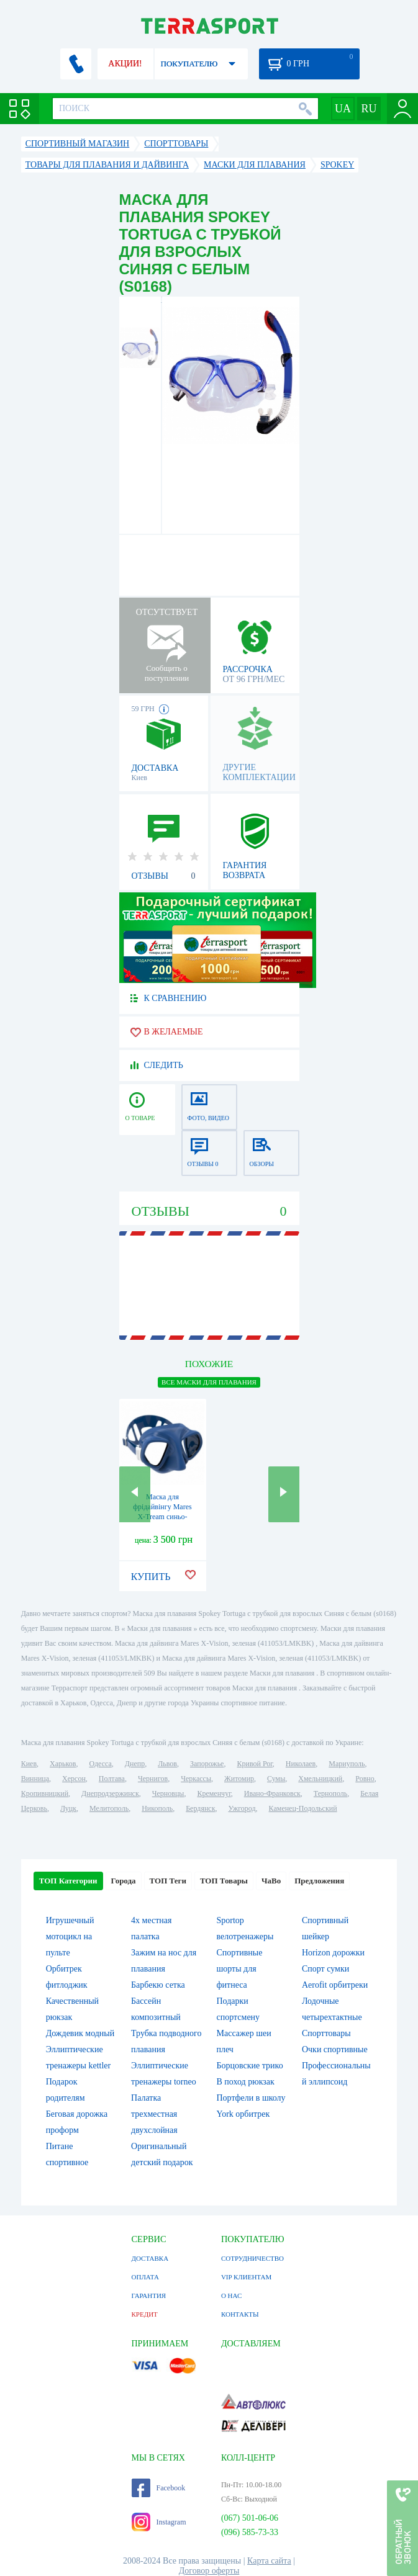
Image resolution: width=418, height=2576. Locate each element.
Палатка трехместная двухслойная (154, 2114)
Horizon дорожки (333, 1952)
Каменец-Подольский (303, 1808)
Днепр (135, 1763)
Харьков (63, 1763)
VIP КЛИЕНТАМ (246, 2277)
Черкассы (196, 1778)
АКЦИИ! (125, 63)
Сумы (276, 1778)
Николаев (301, 1763)
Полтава (112, 1778)
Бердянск (200, 1808)
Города (123, 1880)
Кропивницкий (44, 1793)
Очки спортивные (335, 2049)
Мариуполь (347, 1763)
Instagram (159, 2522)
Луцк (68, 1808)
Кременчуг (213, 1793)
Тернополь (330, 1793)
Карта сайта (269, 2560)
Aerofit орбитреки (335, 1985)
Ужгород (241, 1808)
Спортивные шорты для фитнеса (240, 1969)
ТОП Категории (68, 1880)
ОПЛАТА (145, 2277)
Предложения (319, 1880)
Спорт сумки (325, 1968)
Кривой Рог (254, 1763)
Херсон (74, 1778)
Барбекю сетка (158, 1985)
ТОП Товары (224, 1880)
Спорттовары (326, 2033)
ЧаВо (271, 1880)
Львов (167, 1763)
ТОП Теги (168, 1880)
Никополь (157, 1808)
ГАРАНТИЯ (149, 2295)
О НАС (231, 2295)
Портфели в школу (251, 2098)
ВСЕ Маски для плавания (209, 1382)
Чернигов (153, 1778)
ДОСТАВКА (150, 2258)
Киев (29, 1763)
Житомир (239, 1778)
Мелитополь (109, 1808)
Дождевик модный (80, 2033)
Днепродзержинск (110, 1793)
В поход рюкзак (246, 2081)
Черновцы (168, 1793)
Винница (35, 1778)
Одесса (100, 1763)
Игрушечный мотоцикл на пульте (70, 1936)
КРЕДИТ (145, 2314)
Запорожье (207, 1763)
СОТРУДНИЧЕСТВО (252, 2258)
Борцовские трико (250, 2065)
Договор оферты (209, 2570)
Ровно (364, 1778)
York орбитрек (243, 2114)
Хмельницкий (320, 1778)
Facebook (159, 2488)
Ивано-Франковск (272, 1793)
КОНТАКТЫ (240, 2314)
